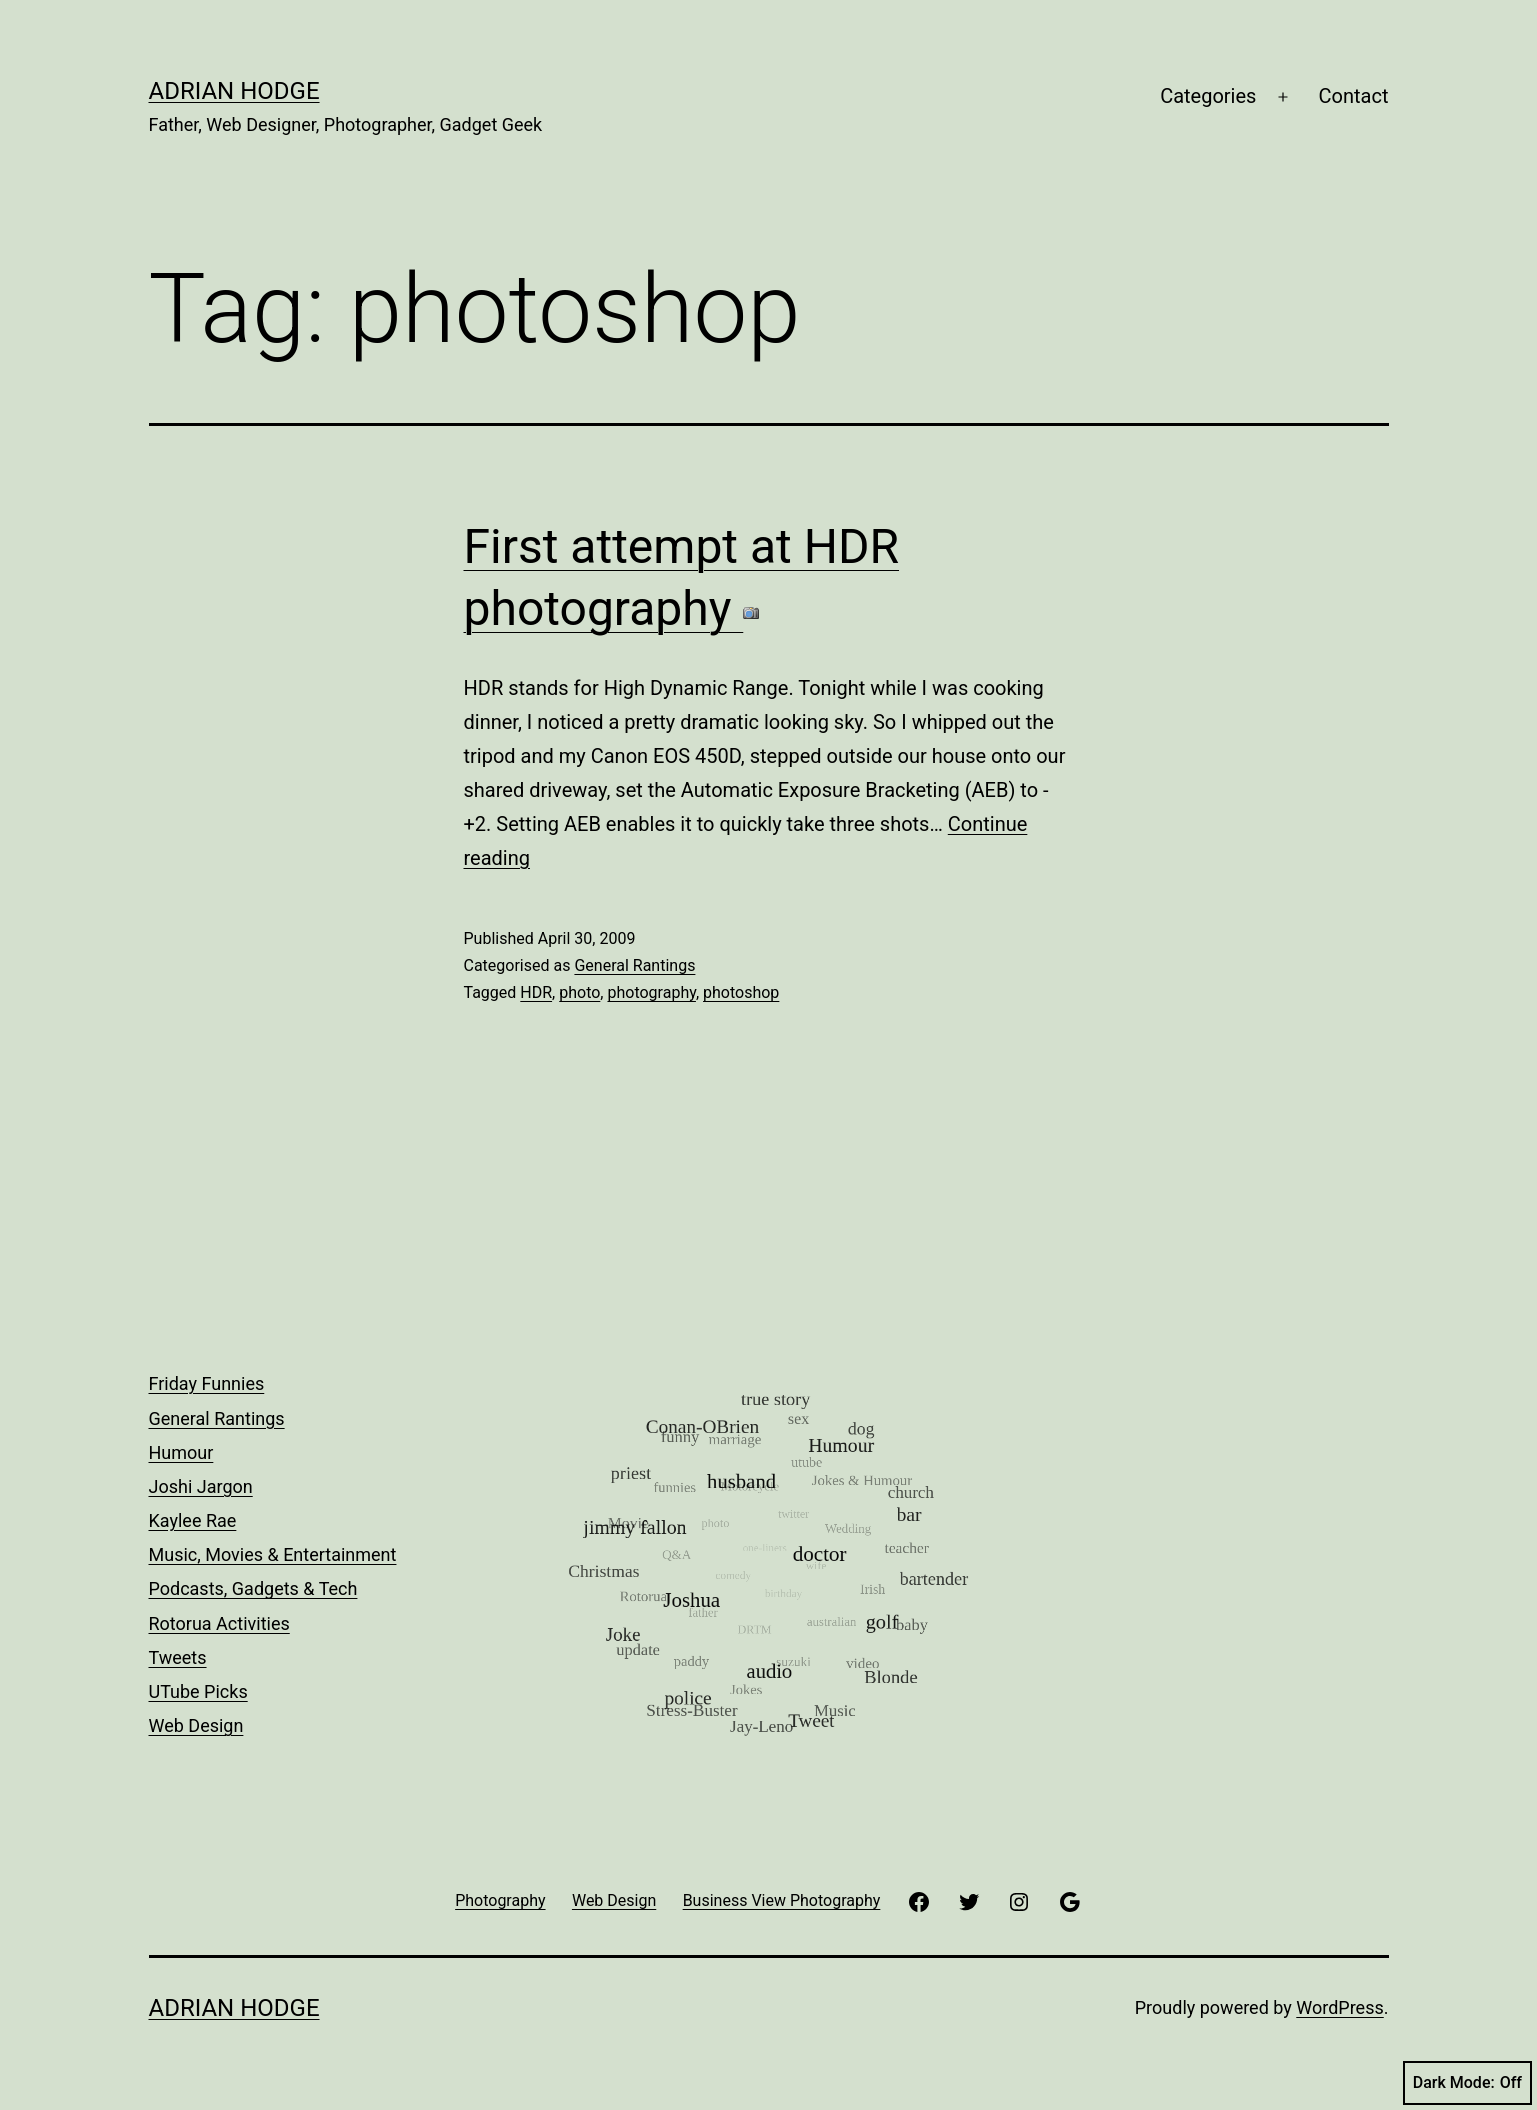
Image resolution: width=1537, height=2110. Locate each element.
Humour (181, 1452)
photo (579, 992)
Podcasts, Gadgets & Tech (253, 1588)
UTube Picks (198, 1691)
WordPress (1339, 2007)
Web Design (196, 1725)
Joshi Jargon (201, 1486)
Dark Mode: (1467, 2083)
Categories (1208, 96)
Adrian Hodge (234, 91)
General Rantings (634, 965)
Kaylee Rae (193, 1520)
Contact (1354, 96)
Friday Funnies (207, 1383)
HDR (536, 992)
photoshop (741, 992)
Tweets (178, 1657)
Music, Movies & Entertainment (273, 1554)
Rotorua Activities (219, 1623)
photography (651, 992)
